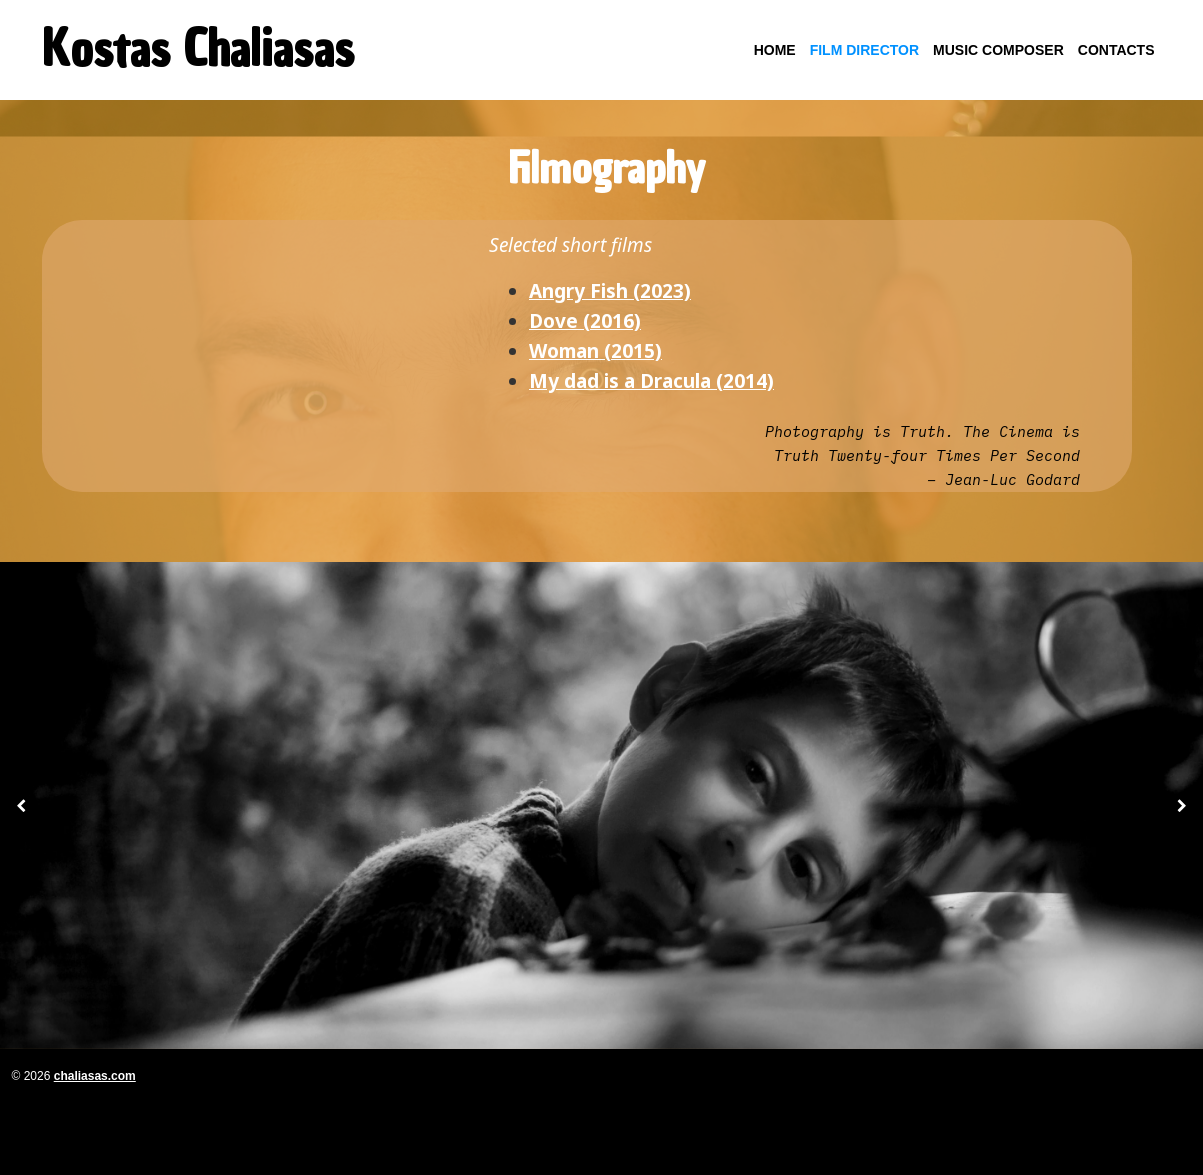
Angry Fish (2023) (610, 291)
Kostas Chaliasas (198, 49)
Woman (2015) (595, 351)
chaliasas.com (95, 1076)
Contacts (1116, 50)
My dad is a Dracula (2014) (651, 381)
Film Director (864, 50)
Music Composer (998, 50)
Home (775, 50)
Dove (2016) (585, 321)
